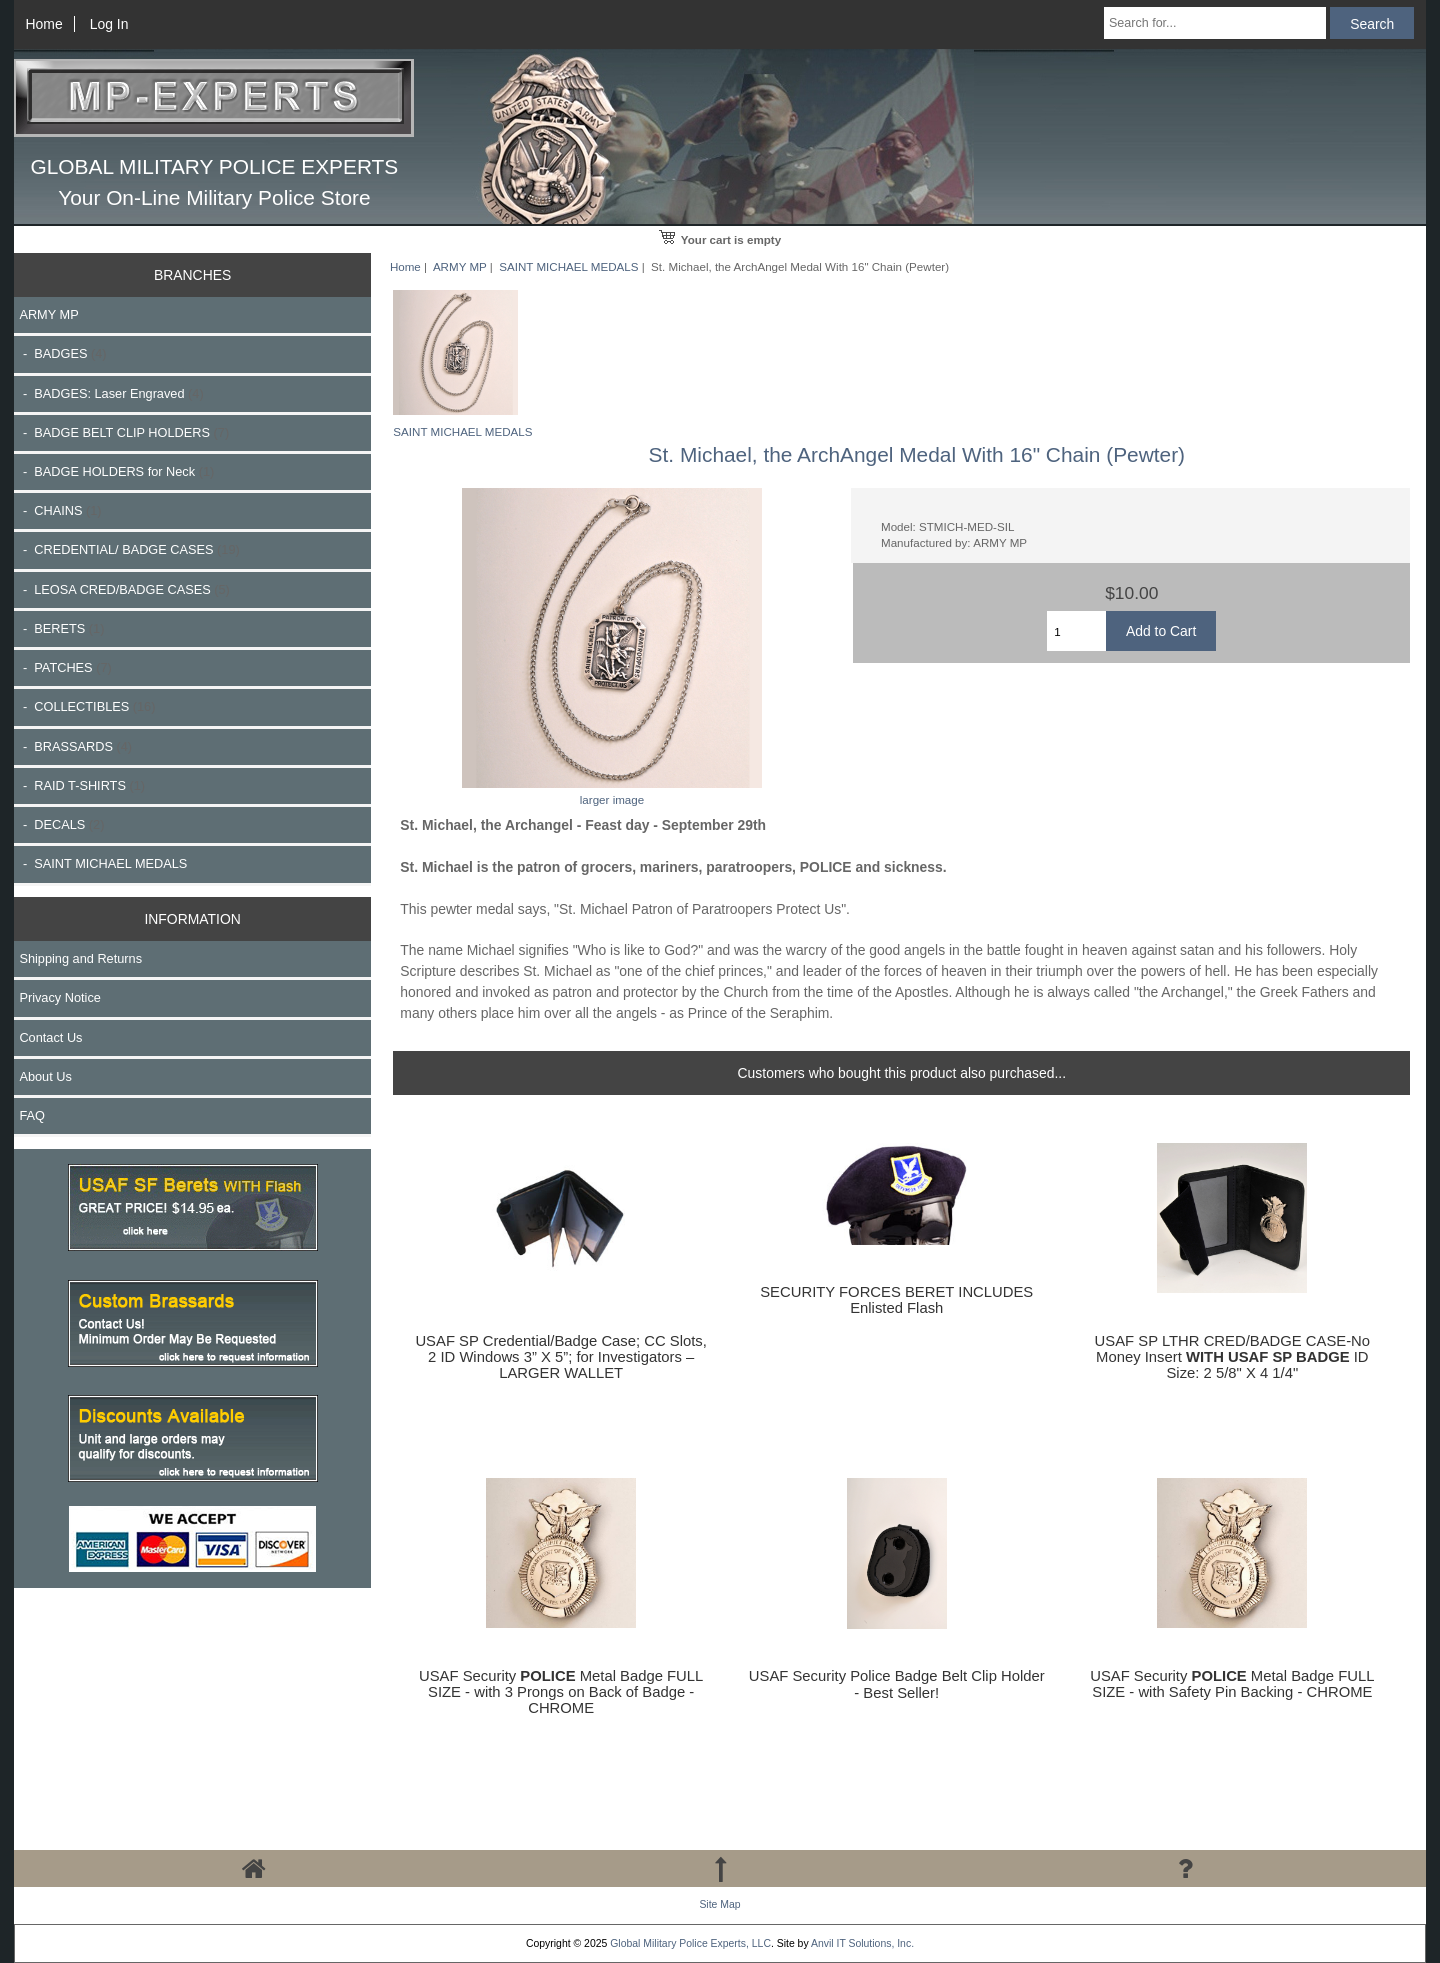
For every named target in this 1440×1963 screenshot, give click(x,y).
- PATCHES (65, 667)
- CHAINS (60, 510)
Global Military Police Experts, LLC (690, 1943)
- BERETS (61, 628)
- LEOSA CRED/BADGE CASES (124, 589)
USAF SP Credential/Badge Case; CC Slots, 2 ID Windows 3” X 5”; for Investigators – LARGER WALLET (560, 1357)
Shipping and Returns (80, 958)
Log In (109, 24)
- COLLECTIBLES (87, 706)
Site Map (719, 1904)
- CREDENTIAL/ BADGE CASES (129, 549)
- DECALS (61, 824)
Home (44, 24)
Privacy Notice (59, 997)
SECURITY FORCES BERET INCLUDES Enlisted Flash (896, 1300)
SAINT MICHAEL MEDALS (568, 266)
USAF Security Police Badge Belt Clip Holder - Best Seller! (897, 1684)
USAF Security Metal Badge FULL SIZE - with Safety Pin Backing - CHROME (1232, 1684)
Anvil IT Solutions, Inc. (862, 1943)
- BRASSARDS (75, 746)
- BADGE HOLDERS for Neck (116, 471)
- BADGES (62, 353)
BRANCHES (192, 275)
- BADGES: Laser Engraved (111, 393)
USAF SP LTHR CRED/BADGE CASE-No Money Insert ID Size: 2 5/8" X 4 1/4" (1232, 1357)
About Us (45, 1076)
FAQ (32, 1115)
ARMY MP (460, 266)
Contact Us (50, 1037)
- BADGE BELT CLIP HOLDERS (124, 432)
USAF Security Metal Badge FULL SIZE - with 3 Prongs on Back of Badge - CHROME (561, 1692)
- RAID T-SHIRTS (82, 785)
